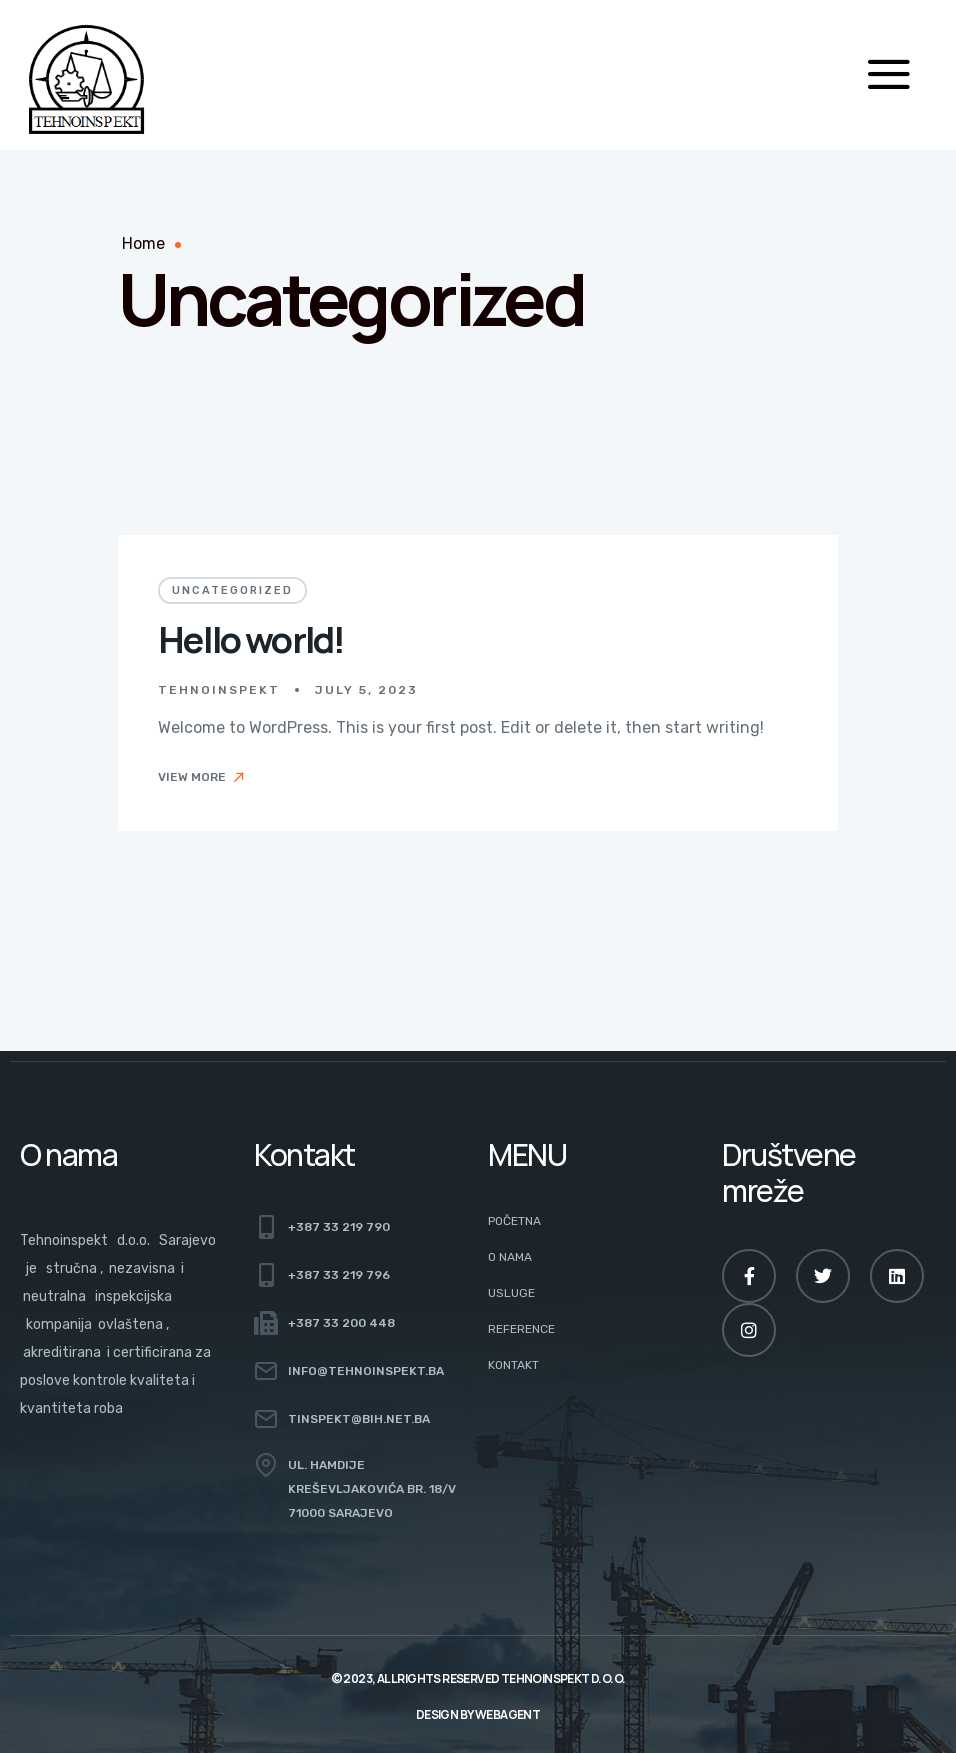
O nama (510, 1257)
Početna (514, 1221)
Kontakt (513, 1365)
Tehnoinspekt (219, 690)
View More (202, 777)
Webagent (507, 1714)
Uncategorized (232, 590)
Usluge (511, 1293)
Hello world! (251, 639)
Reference (521, 1329)
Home (143, 243)
